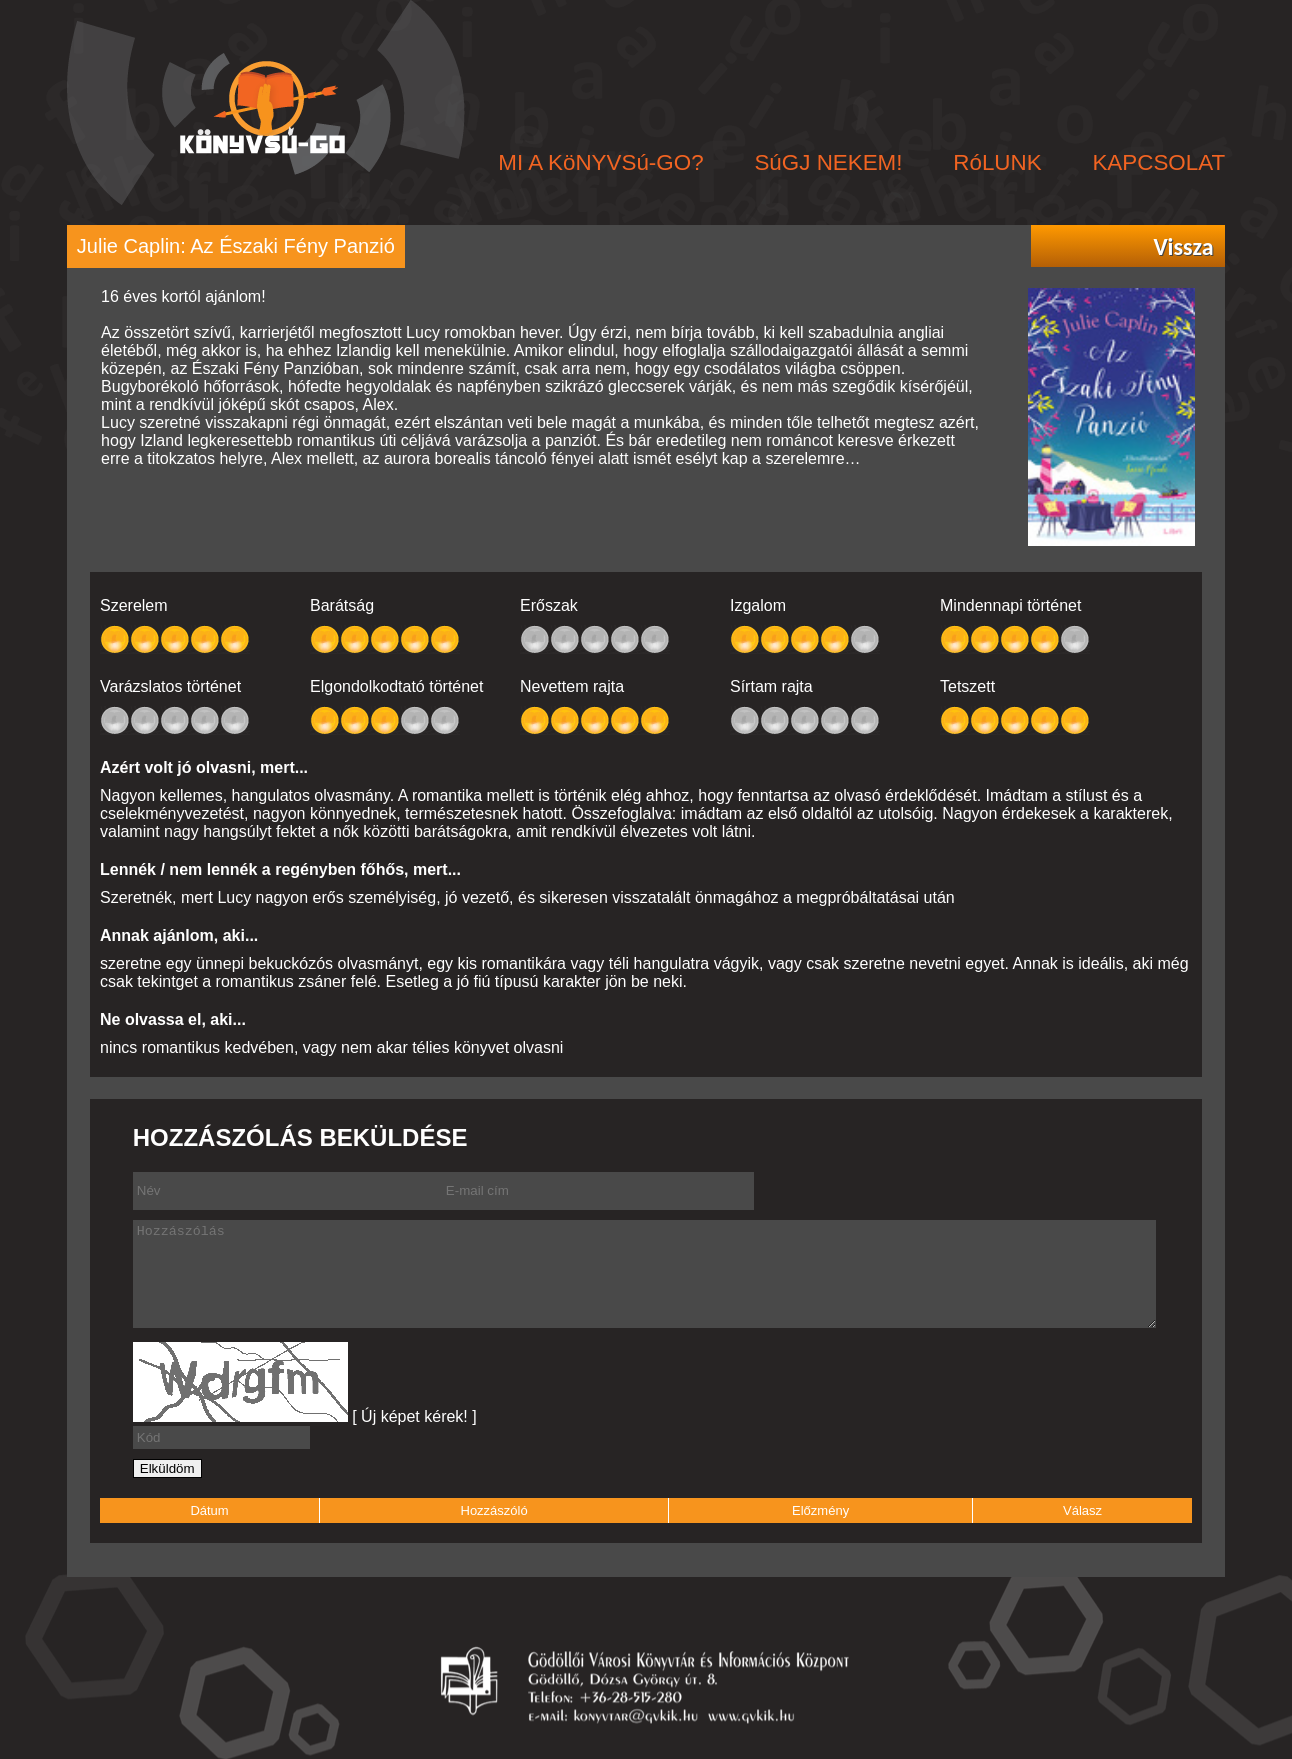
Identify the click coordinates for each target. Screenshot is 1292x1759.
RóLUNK (997, 162)
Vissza (1183, 247)
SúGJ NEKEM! (828, 162)
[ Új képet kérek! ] (414, 1416)
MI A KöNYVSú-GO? (600, 162)
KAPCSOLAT (1158, 162)
